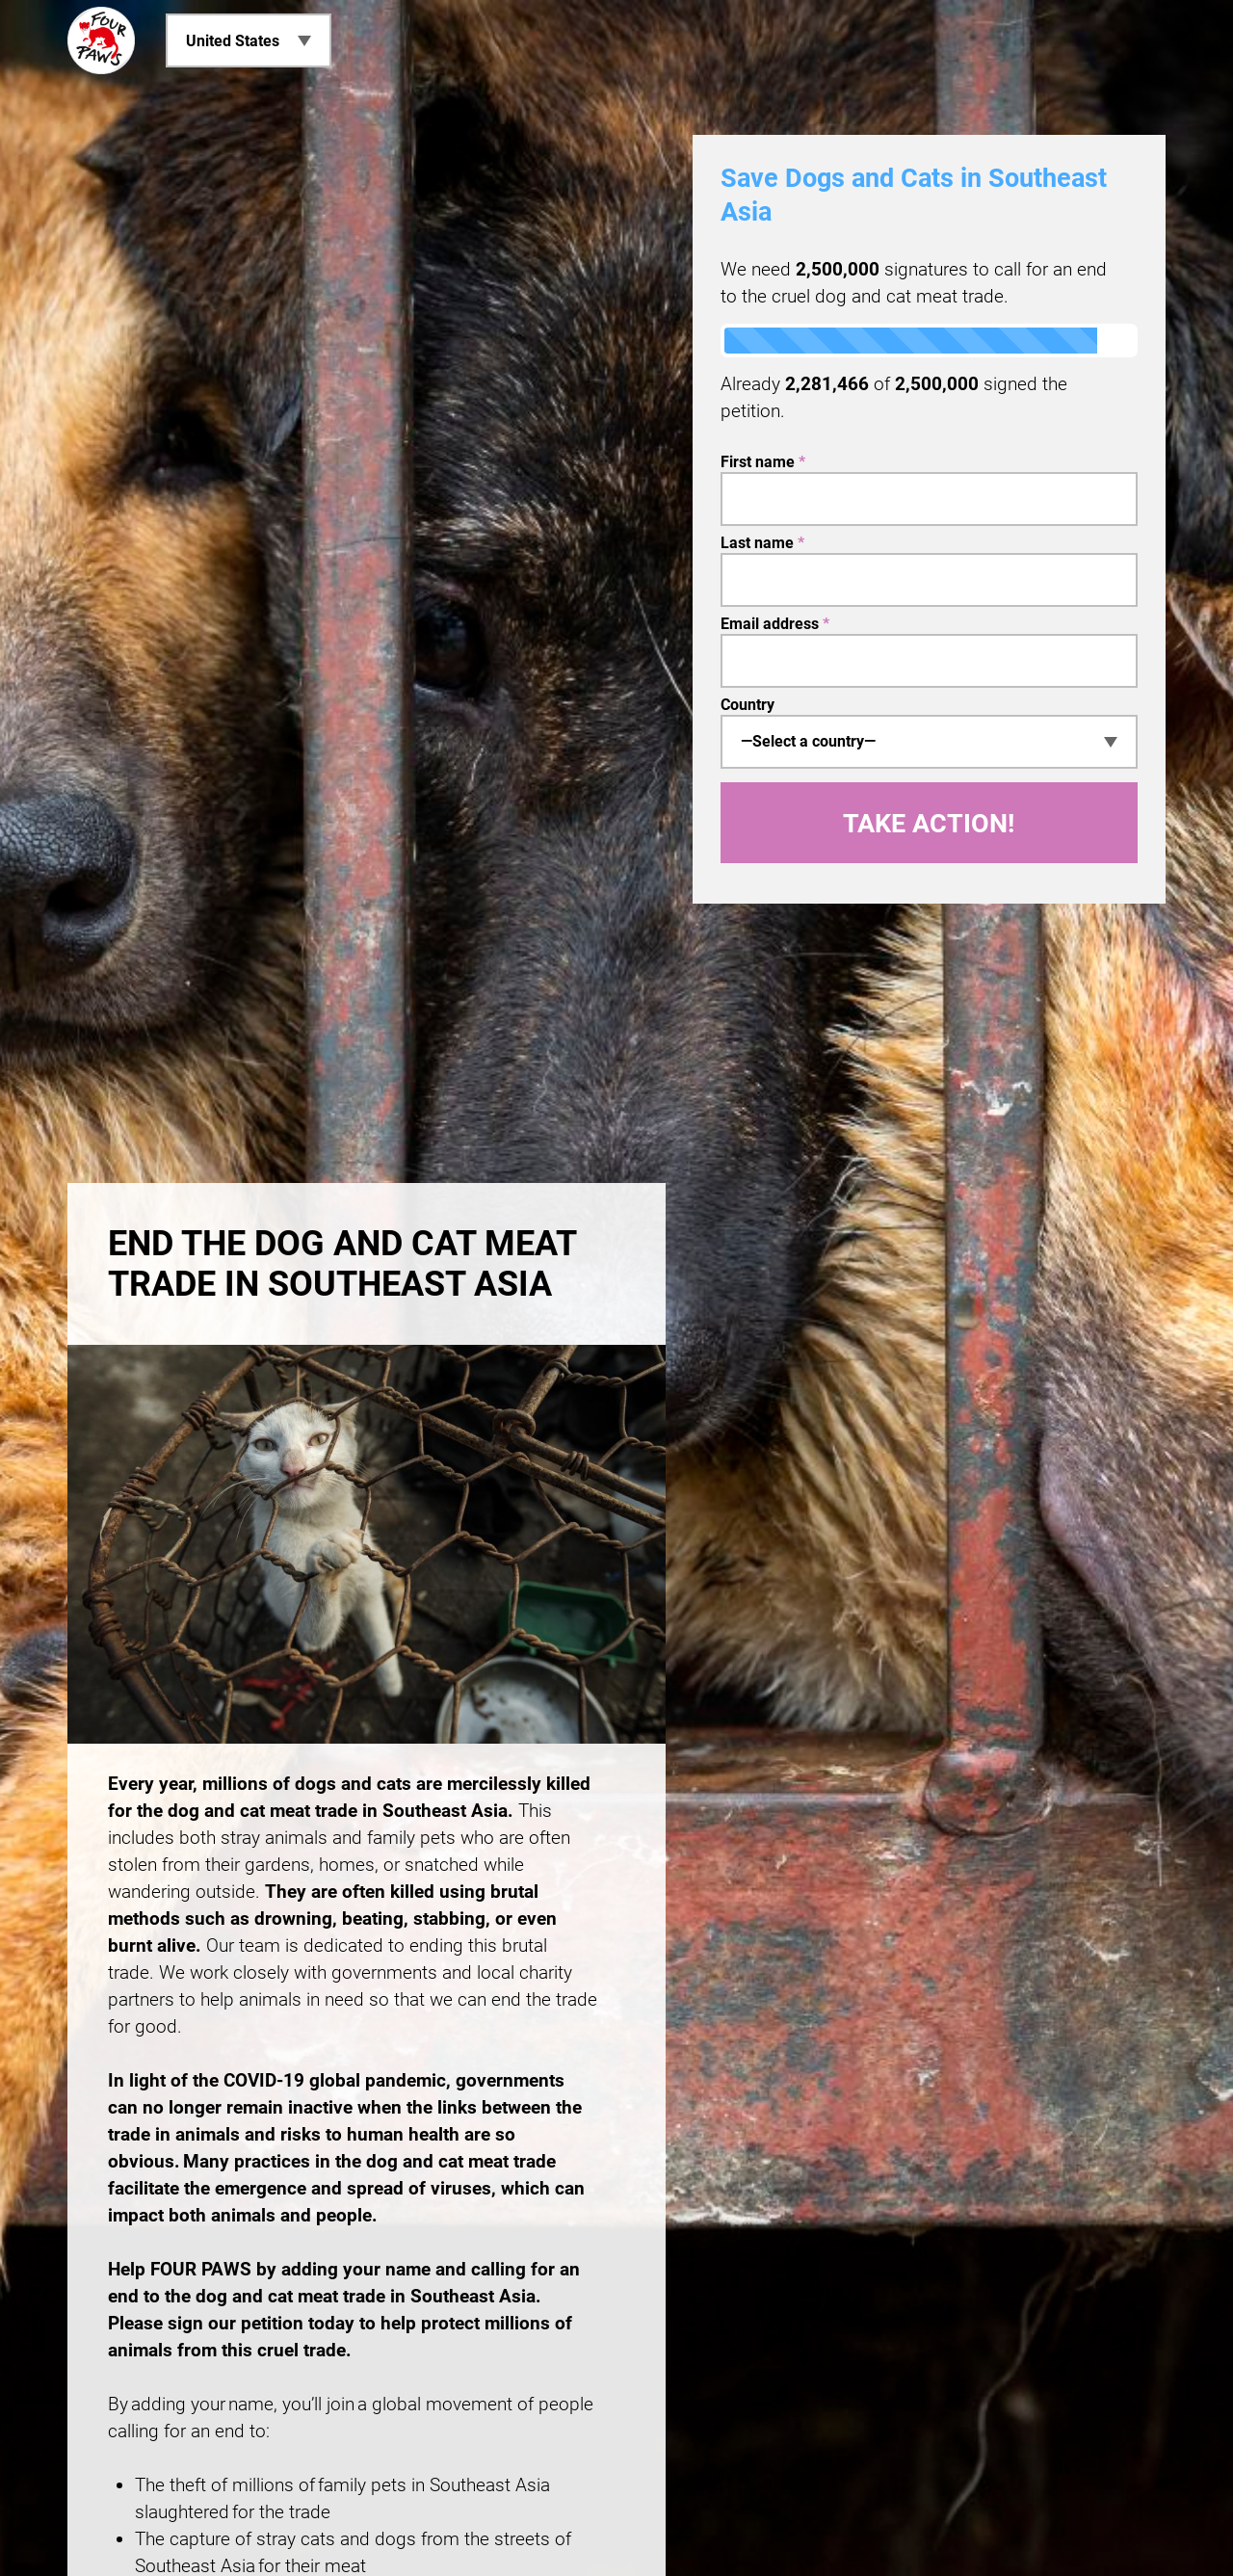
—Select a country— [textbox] (808, 741)
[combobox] (929, 742)
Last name (762, 543)
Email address (775, 624)
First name (763, 462)
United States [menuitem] (232, 41)
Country (747, 705)
